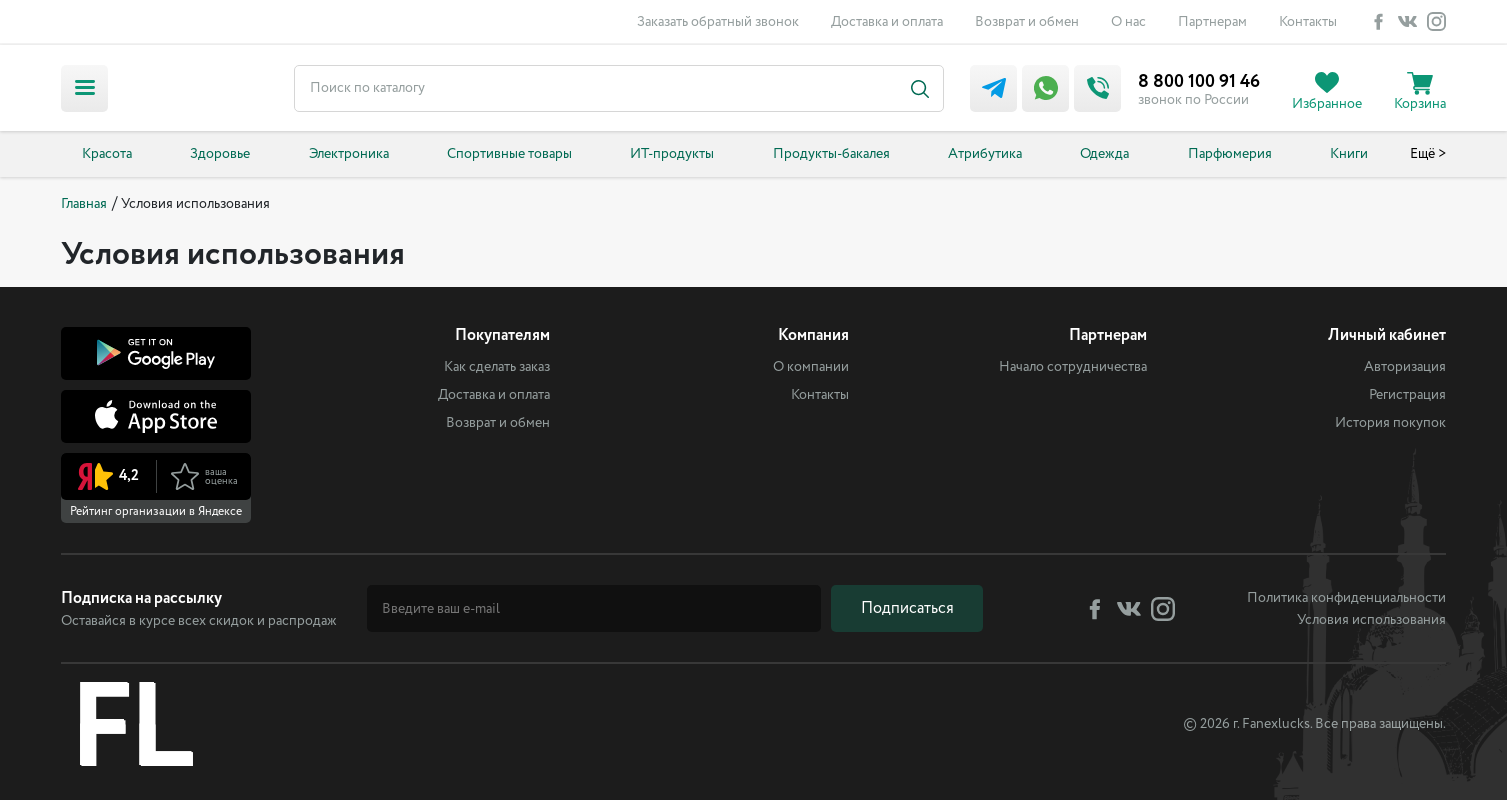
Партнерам (1212, 22)
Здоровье (220, 154)
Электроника (349, 154)
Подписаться (907, 608)
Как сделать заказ (497, 367)
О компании (811, 367)
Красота (107, 154)
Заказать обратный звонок (718, 22)
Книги (1349, 154)
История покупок (1390, 423)
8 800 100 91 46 (1199, 82)
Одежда (1104, 154)
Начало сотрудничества (1073, 367)
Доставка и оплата (887, 22)
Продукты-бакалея (831, 154)
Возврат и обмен (1027, 22)
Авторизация (1405, 367)
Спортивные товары (509, 154)
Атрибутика (985, 154)
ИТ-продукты (672, 154)
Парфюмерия (1230, 154)
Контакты (1308, 22)
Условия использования (1371, 620)
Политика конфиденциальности (1346, 598)
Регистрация (1407, 395)
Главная (84, 204)
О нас (1128, 22)
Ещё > (1428, 154)
